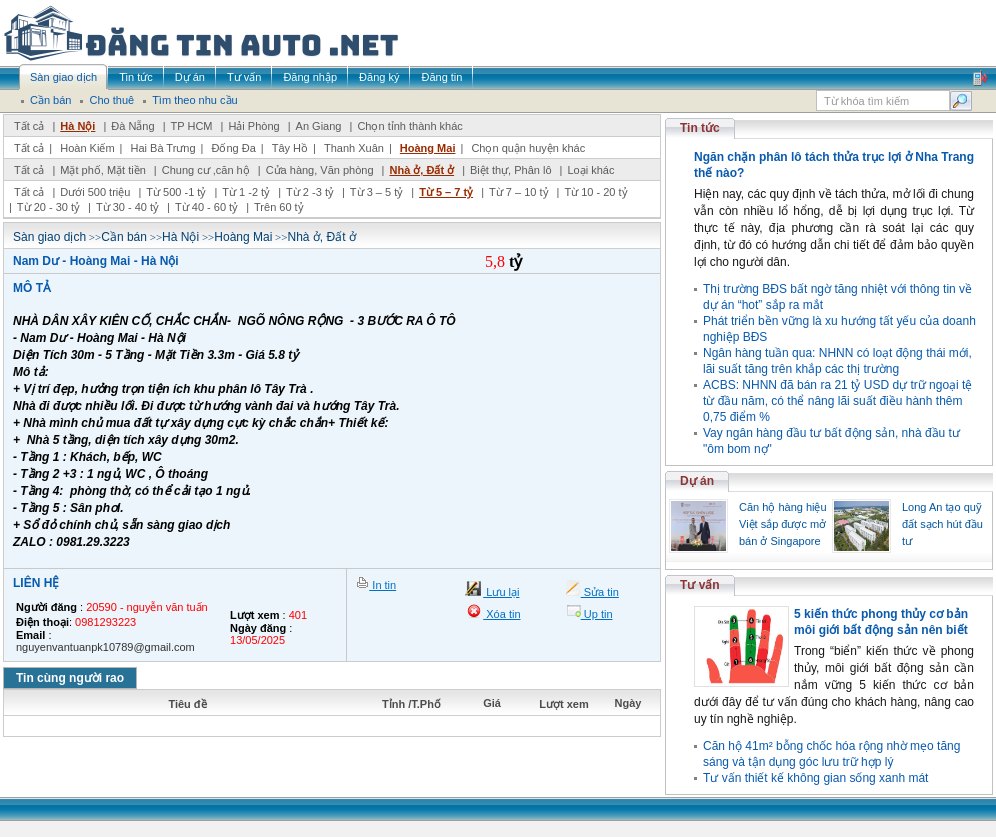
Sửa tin (600, 592)
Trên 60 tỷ (279, 207)
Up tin (597, 614)
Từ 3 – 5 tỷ (376, 192)
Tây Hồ (290, 148)
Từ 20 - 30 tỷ (48, 207)
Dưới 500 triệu (95, 192)
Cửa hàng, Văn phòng (320, 170)
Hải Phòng (253, 126)
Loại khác (590, 170)
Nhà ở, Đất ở (421, 170)
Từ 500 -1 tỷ (176, 192)
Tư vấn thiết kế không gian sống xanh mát (815, 778)
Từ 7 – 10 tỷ (518, 192)
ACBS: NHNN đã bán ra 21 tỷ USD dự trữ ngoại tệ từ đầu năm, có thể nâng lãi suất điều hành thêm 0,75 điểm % (837, 401)
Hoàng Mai (428, 148)
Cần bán (124, 237)
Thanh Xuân (354, 148)
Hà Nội (77, 126)
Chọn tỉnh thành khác (409, 126)
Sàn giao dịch (49, 237)
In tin (382, 585)
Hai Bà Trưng (162, 148)
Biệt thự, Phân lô (511, 170)
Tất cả (29, 126)
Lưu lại (501, 592)
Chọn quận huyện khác (528, 148)
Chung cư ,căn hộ (206, 170)
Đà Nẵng (132, 126)
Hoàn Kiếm (87, 148)
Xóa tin (501, 614)
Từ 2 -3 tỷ (310, 192)
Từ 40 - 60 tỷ (206, 207)
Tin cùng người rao (70, 678)
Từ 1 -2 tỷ (246, 192)
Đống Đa (234, 148)
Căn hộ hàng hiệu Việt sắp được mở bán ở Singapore (783, 524)
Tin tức (700, 128)
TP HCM (192, 126)
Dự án (697, 481)
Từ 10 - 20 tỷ (595, 192)
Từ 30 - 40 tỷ (127, 207)
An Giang (319, 126)
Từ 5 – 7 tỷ (446, 192)
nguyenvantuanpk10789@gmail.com (105, 647)
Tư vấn (700, 585)
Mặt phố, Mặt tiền (103, 170)
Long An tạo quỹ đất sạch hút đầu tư (942, 524)
